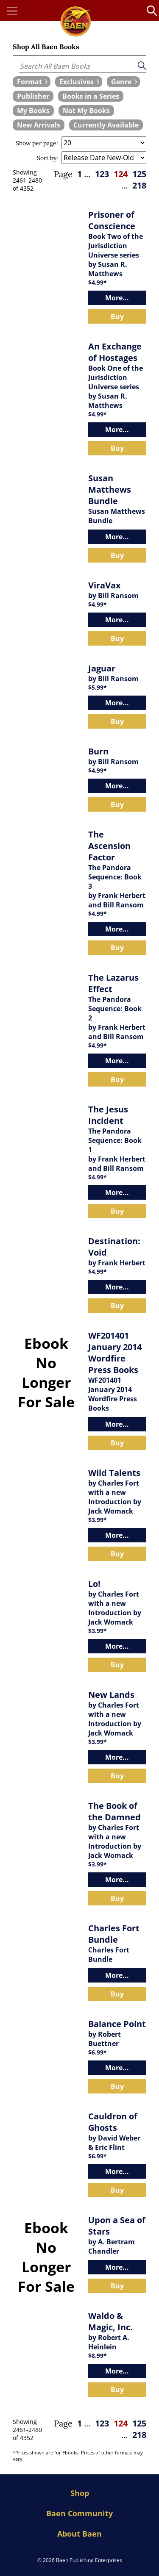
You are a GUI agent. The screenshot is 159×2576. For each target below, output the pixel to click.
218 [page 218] (139, 185)
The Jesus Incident (108, 1115)
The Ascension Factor (109, 846)
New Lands (111, 1694)
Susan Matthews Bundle (109, 489)
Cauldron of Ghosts (112, 2121)
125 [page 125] (139, 174)
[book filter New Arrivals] (38, 124)
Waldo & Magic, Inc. (110, 2321)
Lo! (94, 1583)
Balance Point (117, 2024)
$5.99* (97, 687)
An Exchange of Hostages (115, 352)
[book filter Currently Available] (106, 124)
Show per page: (37, 143)
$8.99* (97, 2355)
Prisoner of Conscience (111, 220)
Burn (98, 751)
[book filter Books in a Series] (90, 96)
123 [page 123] (102, 174)
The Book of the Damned (114, 1811)
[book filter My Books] (33, 110)
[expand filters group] (31, 81)
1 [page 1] (79, 174)
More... (117, 297)
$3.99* (97, 1520)
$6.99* (97, 2052)
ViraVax (104, 585)
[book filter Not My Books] (86, 110)
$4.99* (97, 282)
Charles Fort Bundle (113, 1933)
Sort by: (47, 158)
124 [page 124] (121, 174)
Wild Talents (114, 1472)
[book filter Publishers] (33, 96)
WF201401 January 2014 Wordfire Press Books (115, 1352)
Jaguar (101, 668)
